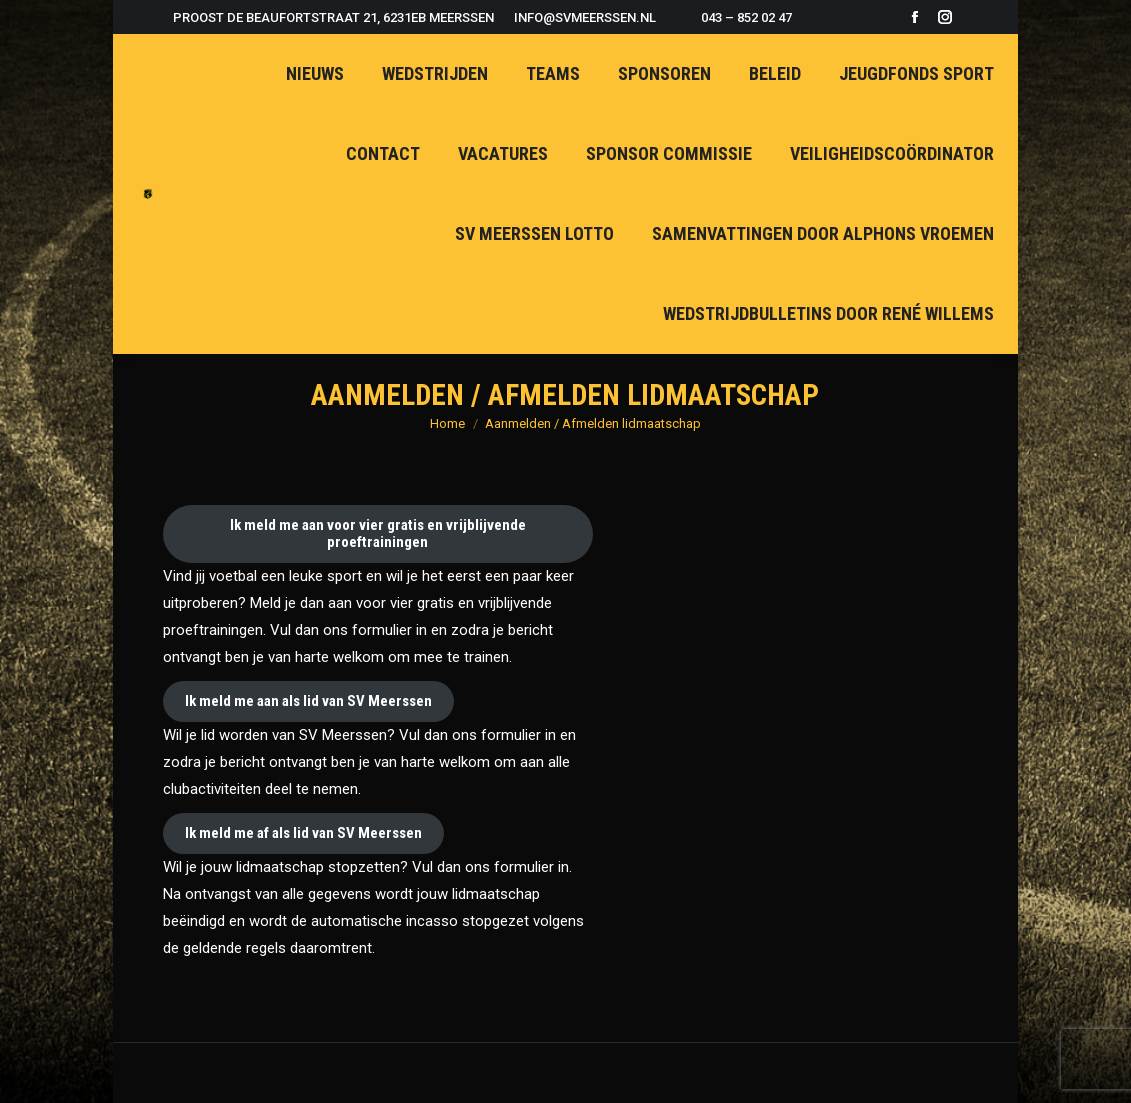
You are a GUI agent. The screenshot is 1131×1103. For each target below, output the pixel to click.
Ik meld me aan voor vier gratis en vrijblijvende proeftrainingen (378, 533)
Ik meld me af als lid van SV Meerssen (303, 833)
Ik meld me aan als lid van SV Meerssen (308, 701)
